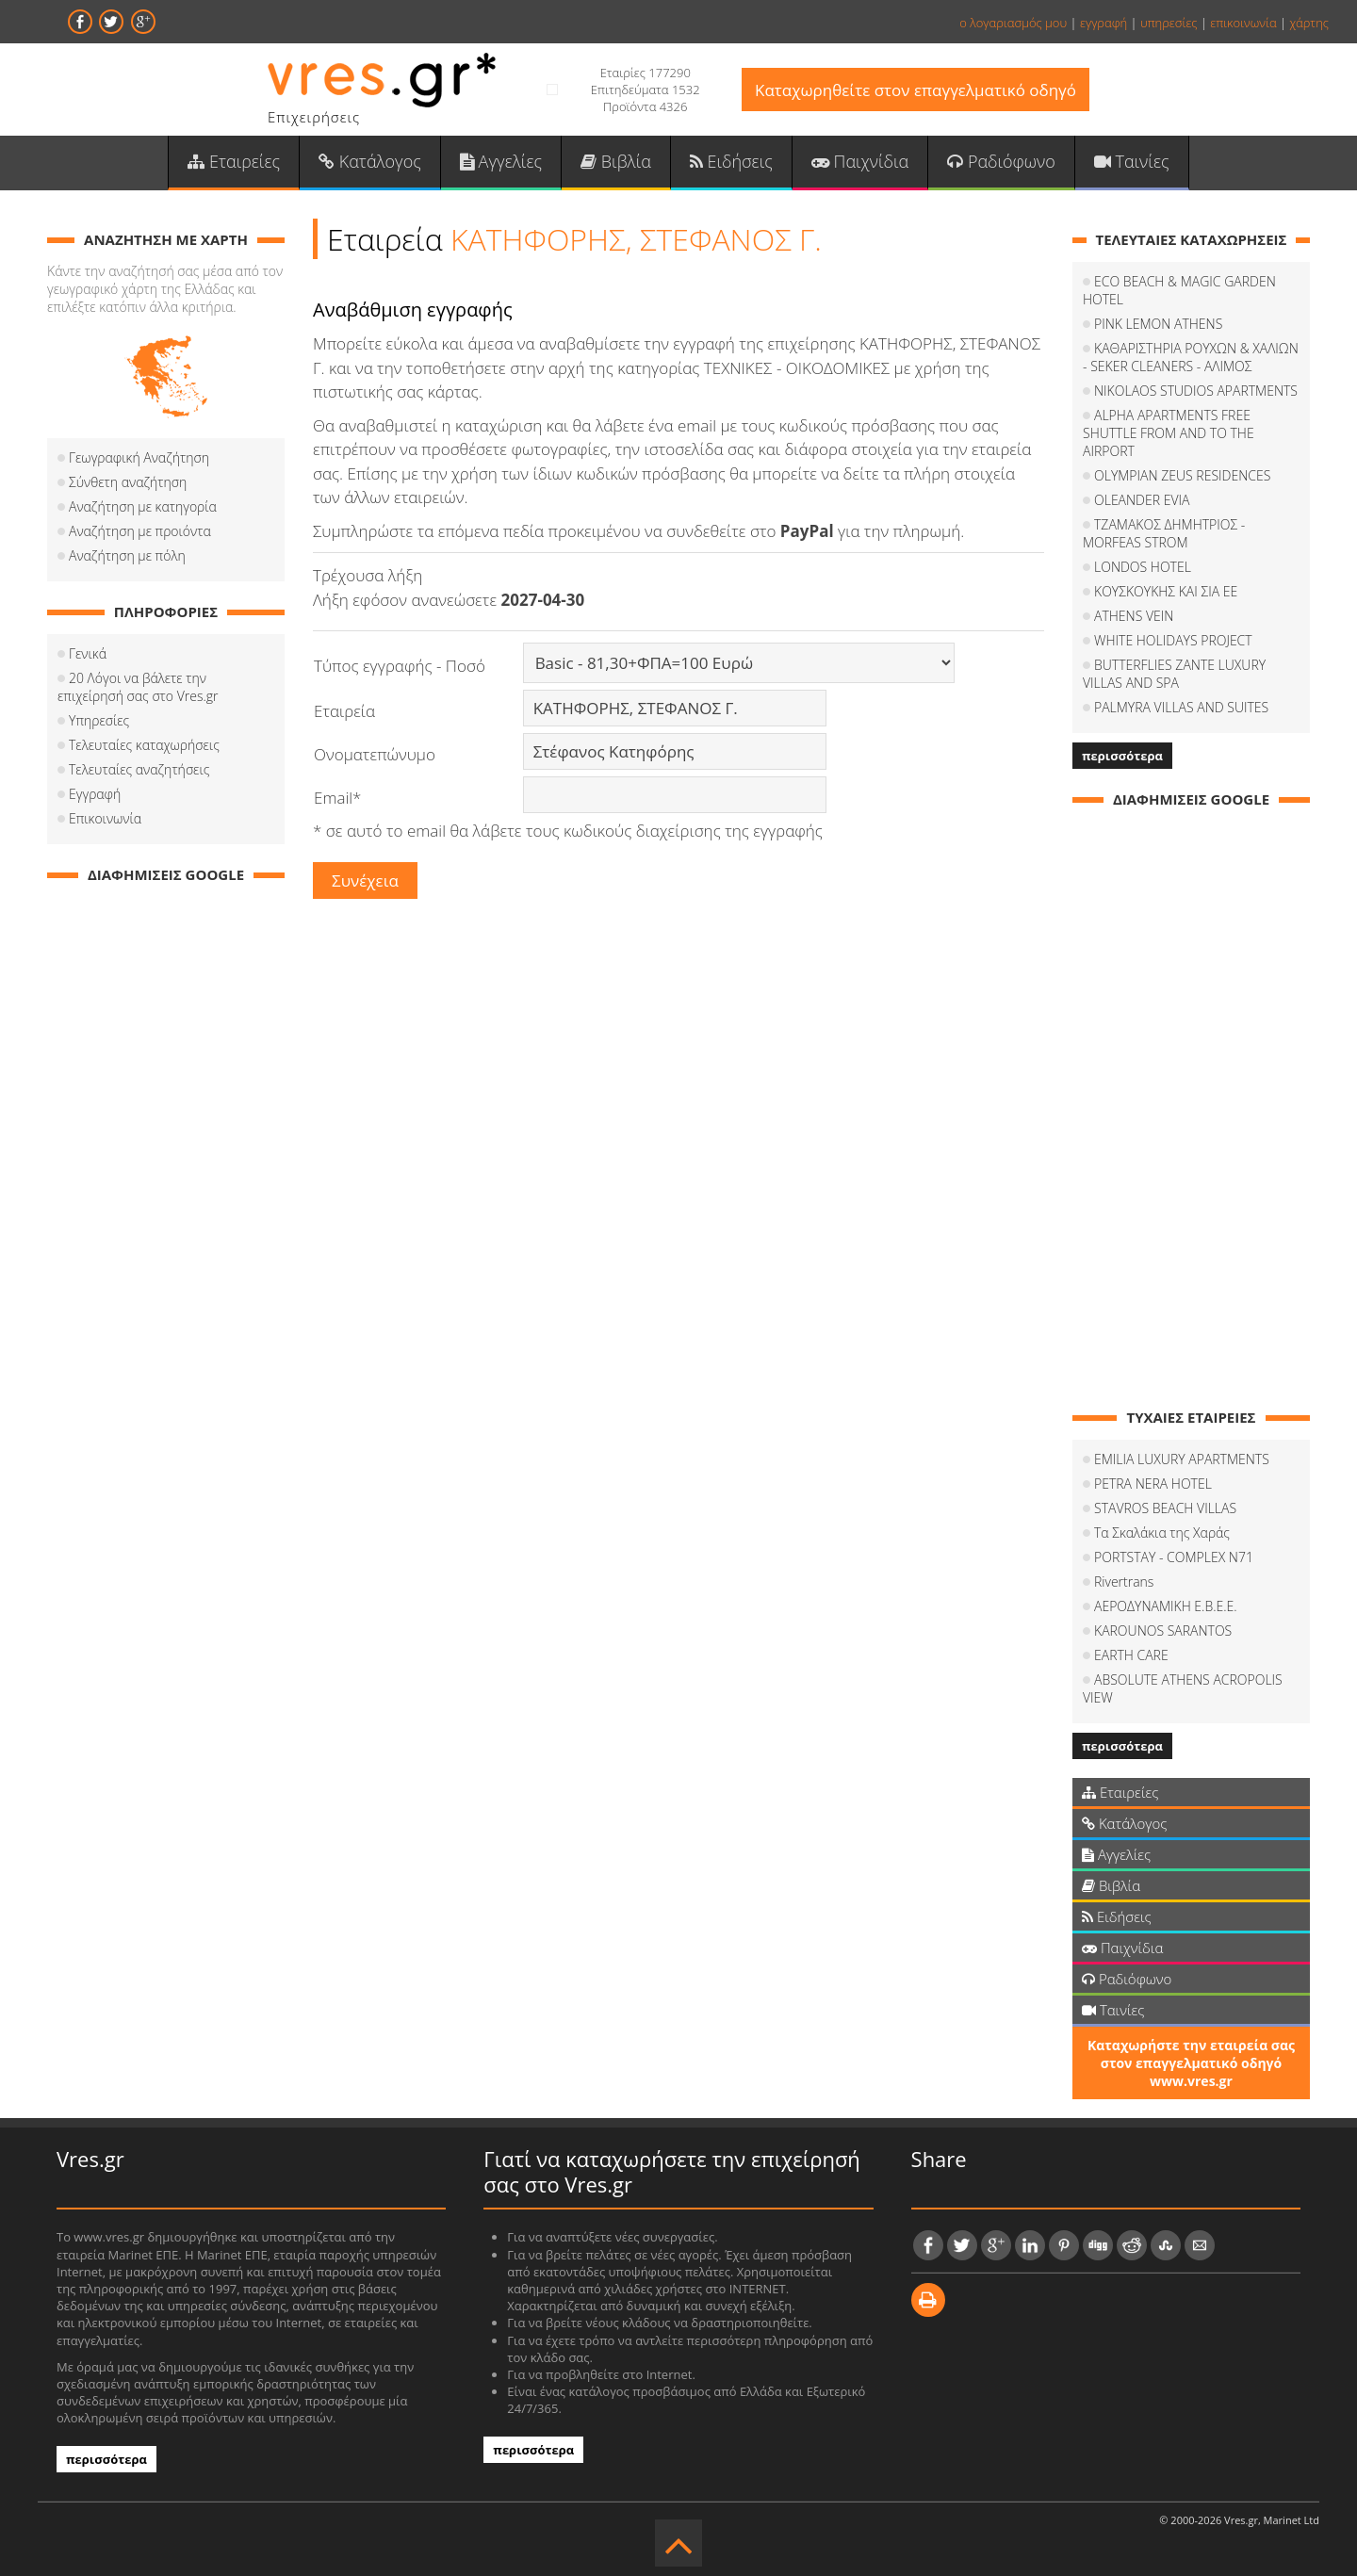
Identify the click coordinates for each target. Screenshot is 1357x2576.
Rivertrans (1123, 1582)
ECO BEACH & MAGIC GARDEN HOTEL (1179, 291)
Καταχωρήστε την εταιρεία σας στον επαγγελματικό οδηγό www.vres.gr (1191, 2064)
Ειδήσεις (731, 161)
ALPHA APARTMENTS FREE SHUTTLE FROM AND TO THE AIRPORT (1168, 434)
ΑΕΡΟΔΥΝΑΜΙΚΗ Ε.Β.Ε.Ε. (1165, 1607)
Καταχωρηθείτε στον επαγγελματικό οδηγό (915, 90)
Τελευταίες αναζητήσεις (139, 770)
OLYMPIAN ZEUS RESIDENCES (1182, 476)
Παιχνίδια (859, 161)
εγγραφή (1103, 22)
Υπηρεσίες (99, 721)
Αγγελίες (501, 161)
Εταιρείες (234, 161)
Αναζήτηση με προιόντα (140, 532)
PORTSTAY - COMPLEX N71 (1173, 1558)
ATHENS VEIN (1133, 617)
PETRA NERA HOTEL (1153, 1484)
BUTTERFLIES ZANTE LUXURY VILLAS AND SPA (1174, 675)
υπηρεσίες (1169, 22)
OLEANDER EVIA (1141, 501)
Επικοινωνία (105, 819)
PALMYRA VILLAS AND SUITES (1181, 708)
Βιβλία (615, 161)
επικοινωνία (1243, 22)
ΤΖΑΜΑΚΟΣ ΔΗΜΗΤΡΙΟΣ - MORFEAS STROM (1164, 534)
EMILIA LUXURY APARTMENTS (1181, 1460)
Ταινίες (1131, 161)
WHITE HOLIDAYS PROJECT (1173, 641)
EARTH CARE (1131, 1656)
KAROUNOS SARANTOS (1163, 1631)
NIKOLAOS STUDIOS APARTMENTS (1196, 391)
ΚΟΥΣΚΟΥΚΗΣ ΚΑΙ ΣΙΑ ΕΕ (1165, 592)
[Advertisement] (166, 1180)
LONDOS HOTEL (1142, 568)
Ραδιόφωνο (1001, 161)
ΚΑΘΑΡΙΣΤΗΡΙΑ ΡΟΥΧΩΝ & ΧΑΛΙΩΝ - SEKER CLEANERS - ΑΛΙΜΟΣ (1191, 358)
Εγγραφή (95, 795)
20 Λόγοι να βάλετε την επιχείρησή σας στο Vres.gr (138, 688)
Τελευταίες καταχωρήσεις (144, 746)
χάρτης (1309, 22)
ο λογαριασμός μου (1013, 22)
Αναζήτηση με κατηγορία (143, 507)
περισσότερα (1122, 756)
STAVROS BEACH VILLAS (1165, 1509)
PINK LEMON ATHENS (1158, 325)
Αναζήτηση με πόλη (127, 556)
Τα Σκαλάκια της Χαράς (1162, 1533)
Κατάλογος (370, 161)
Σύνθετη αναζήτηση (128, 483)
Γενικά (87, 654)
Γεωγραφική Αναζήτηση (139, 458)
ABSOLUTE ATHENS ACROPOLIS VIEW (1183, 1689)
